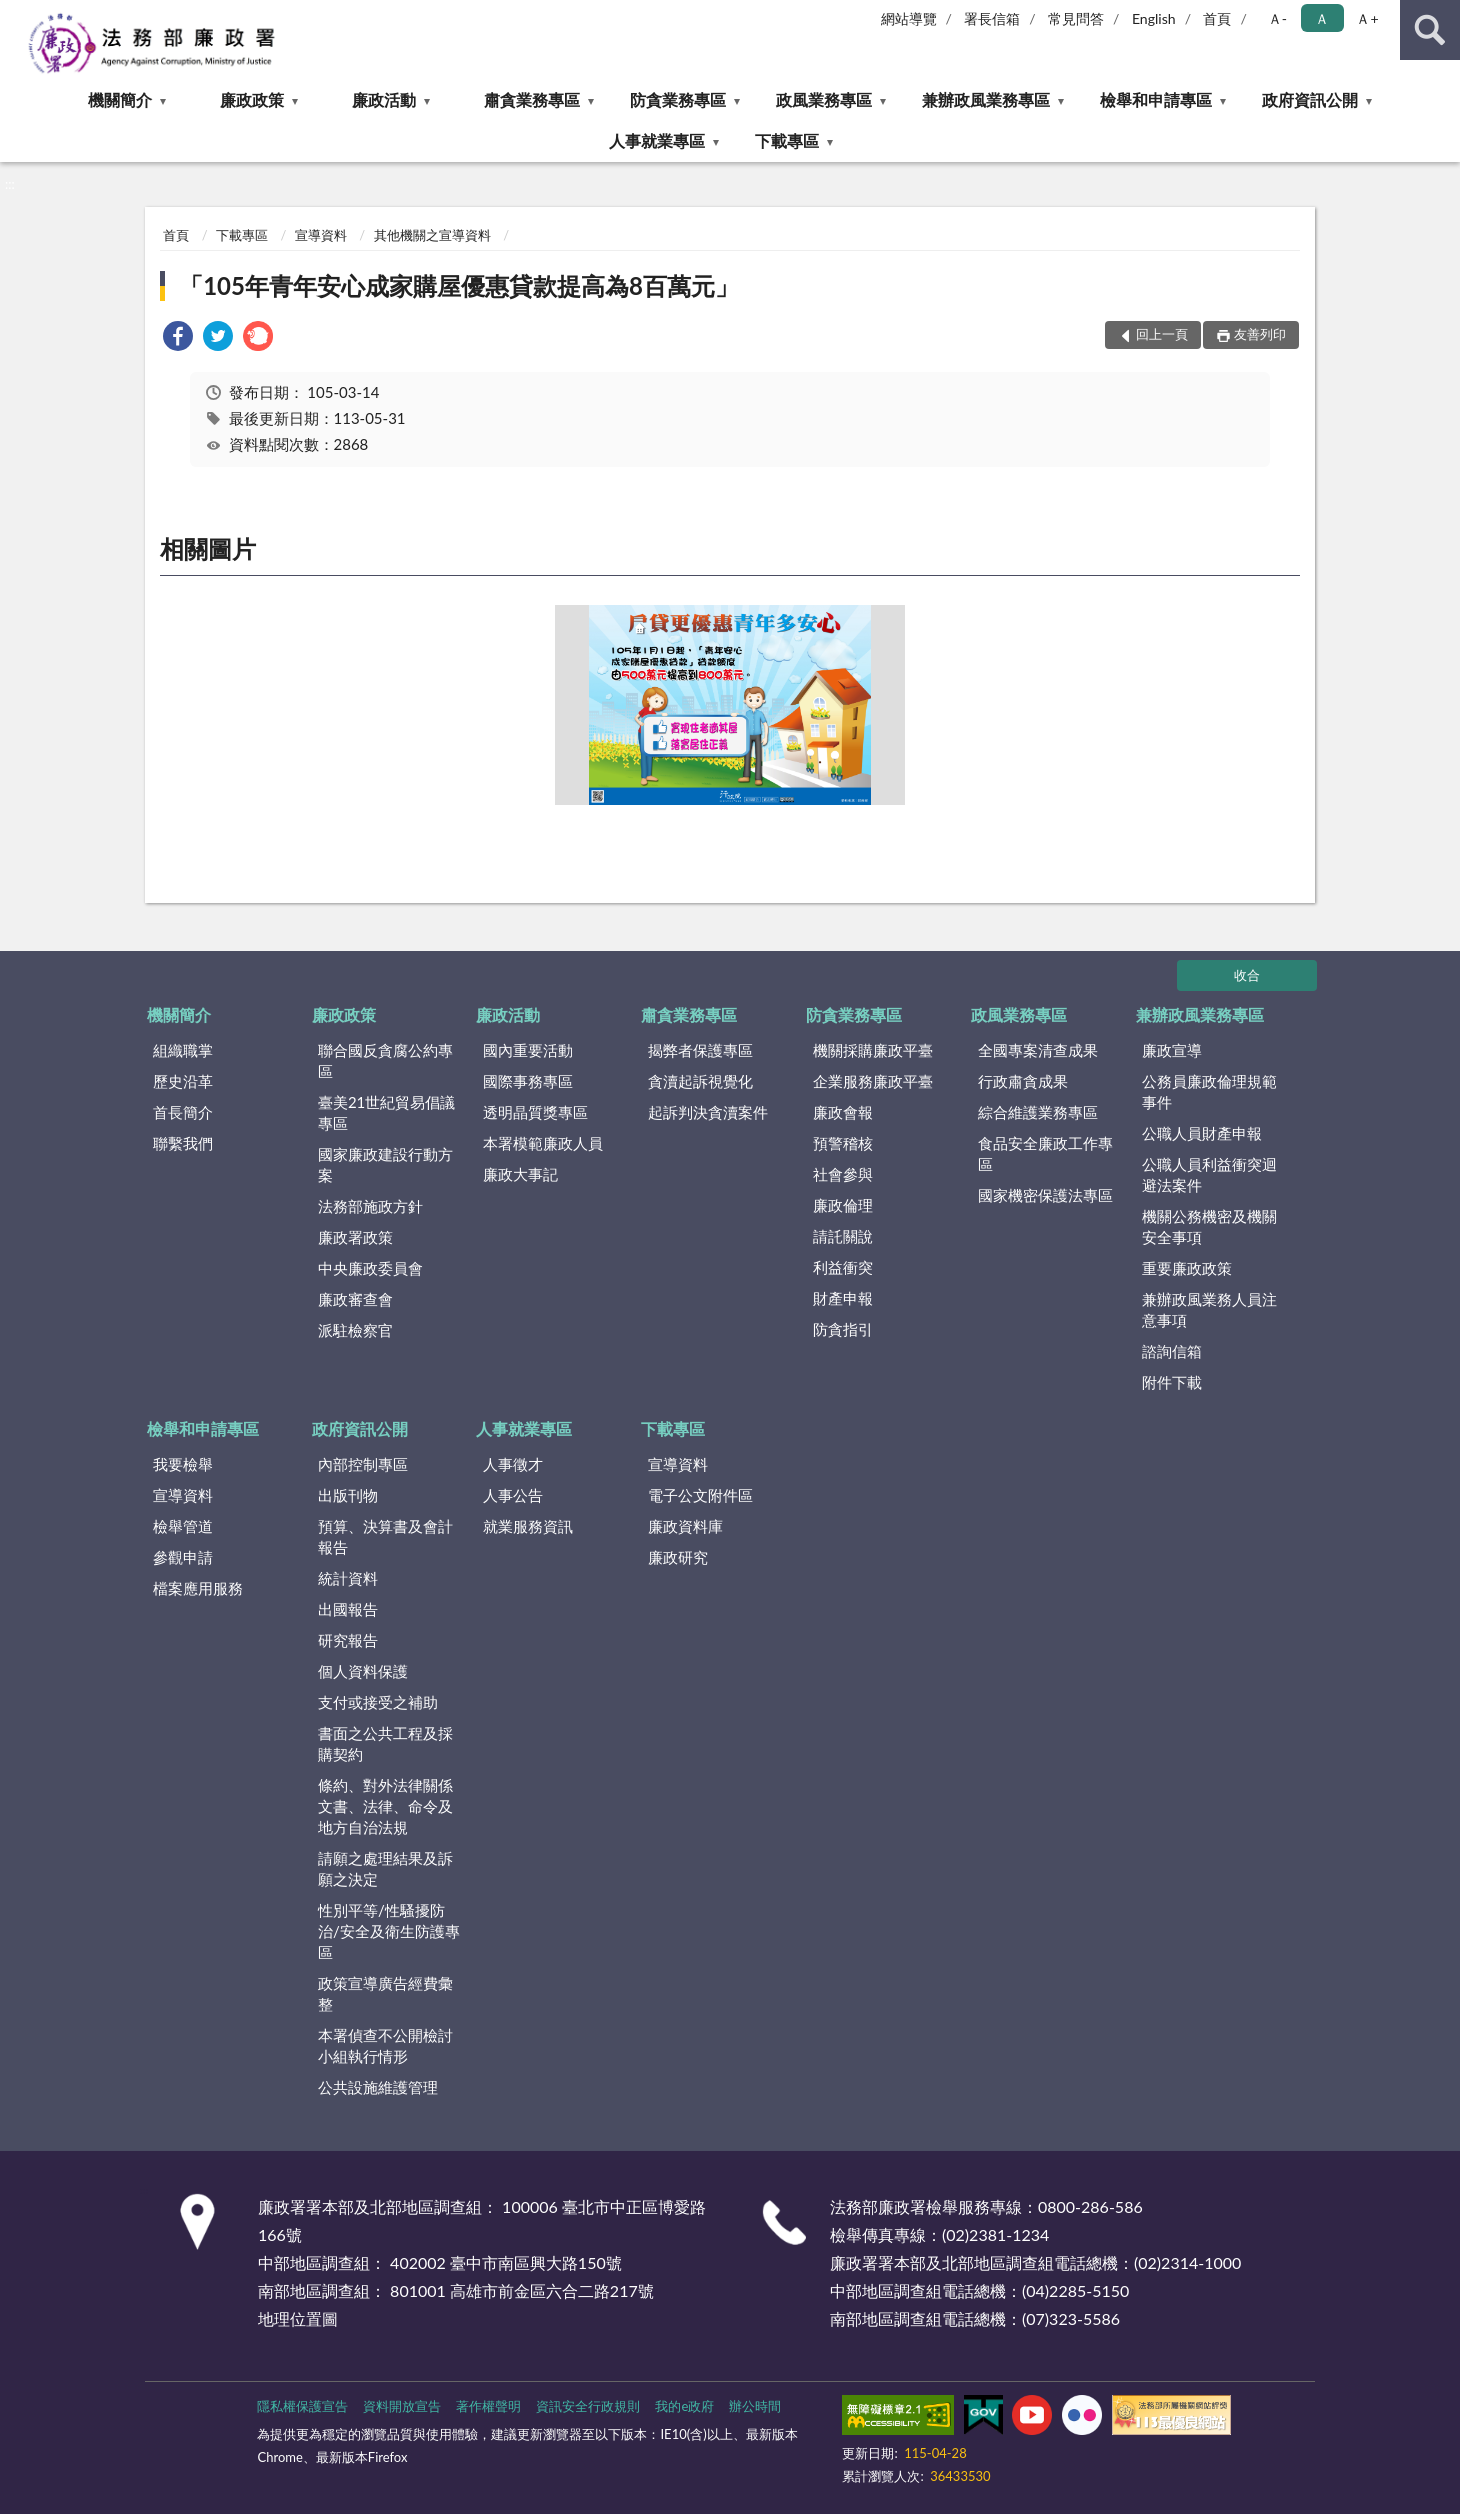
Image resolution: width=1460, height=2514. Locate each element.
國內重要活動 (528, 1050)
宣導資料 (321, 235)
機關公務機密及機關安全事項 (1209, 1226)
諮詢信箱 (1172, 1351)
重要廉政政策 (1187, 1268)
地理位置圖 (298, 2318)
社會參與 (843, 1174)
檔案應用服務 (198, 1588)
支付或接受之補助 (378, 1702)
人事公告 (513, 1495)
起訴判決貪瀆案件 (708, 1112)
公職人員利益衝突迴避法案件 (1209, 1174)
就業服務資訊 (528, 1526)
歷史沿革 (183, 1081)
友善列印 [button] (1260, 334)
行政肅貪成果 (1023, 1081)
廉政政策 (252, 99)
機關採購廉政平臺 (873, 1050)
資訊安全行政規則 (588, 2406)
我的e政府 (684, 2406)
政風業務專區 (824, 99)
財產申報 (843, 1298)
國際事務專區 (528, 1081)
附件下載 (1172, 1382)
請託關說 (843, 1236)
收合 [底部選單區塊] (1247, 975)
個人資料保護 (363, 1671)
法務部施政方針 (370, 1206)
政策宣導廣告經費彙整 (385, 1993)
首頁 (1217, 18)
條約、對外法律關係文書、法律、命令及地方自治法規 (385, 1806)
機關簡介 (120, 99)
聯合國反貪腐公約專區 (385, 1060)
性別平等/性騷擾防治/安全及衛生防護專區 (389, 1931)
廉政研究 (678, 1557)
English (1154, 18)
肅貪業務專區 (532, 99)
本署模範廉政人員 (543, 1143)
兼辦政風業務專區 (986, 99)
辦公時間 (755, 2406)
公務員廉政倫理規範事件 (1209, 1091)
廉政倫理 (843, 1205)
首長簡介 (183, 1112)
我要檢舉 (183, 1464)
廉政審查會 (355, 1299)
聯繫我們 (183, 1143)
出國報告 (348, 1609)
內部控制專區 (363, 1464)
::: (16, 15)
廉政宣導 (1172, 1050)
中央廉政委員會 (370, 1268)
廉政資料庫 (685, 1526)
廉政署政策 (355, 1237)
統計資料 (348, 1578)
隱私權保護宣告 (302, 2406)
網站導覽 (909, 18)
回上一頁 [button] (1162, 334)
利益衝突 (843, 1267)
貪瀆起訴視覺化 (700, 1081)
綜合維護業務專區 (1038, 1112)
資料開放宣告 (402, 2406)
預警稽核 (843, 1143)
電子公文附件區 (700, 1495)
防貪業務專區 (678, 99)
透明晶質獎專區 (535, 1112)
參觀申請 (183, 1557)
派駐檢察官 (355, 1330)
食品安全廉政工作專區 (1045, 1153)
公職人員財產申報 (1202, 1133)
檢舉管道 (183, 1526)
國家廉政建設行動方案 (385, 1164)
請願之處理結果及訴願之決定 (385, 1868)
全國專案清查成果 (1038, 1050)
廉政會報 (843, 1112)
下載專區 (787, 140)
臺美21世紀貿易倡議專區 (386, 1112)
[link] (178, 338)
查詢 (1430, 30)
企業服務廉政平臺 (873, 1081)
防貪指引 (843, 1329)
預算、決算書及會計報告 (385, 1536)
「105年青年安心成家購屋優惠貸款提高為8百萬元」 (459, 285)
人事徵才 (513, 1464)
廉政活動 (384, 99)
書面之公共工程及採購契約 (385, 1743)
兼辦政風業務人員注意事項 (1209, 1309)
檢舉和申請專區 (1156, 99)
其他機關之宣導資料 (432, 235)
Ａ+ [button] (1367, 18)
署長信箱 (992, 18)
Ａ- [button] (1277, 18)
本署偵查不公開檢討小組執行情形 (385, 2045)
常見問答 (1076, 18)
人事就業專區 (657, 140)
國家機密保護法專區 (1045, 1195)
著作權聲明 (488, 2406)
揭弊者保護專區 (700, 1050)
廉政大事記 (520, 1174)
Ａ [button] (1322, 18)
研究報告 (348, 1640)
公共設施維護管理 (378, 2087)
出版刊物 (348, 1495)
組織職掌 (183, 1050)
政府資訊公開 (1310, 99)
